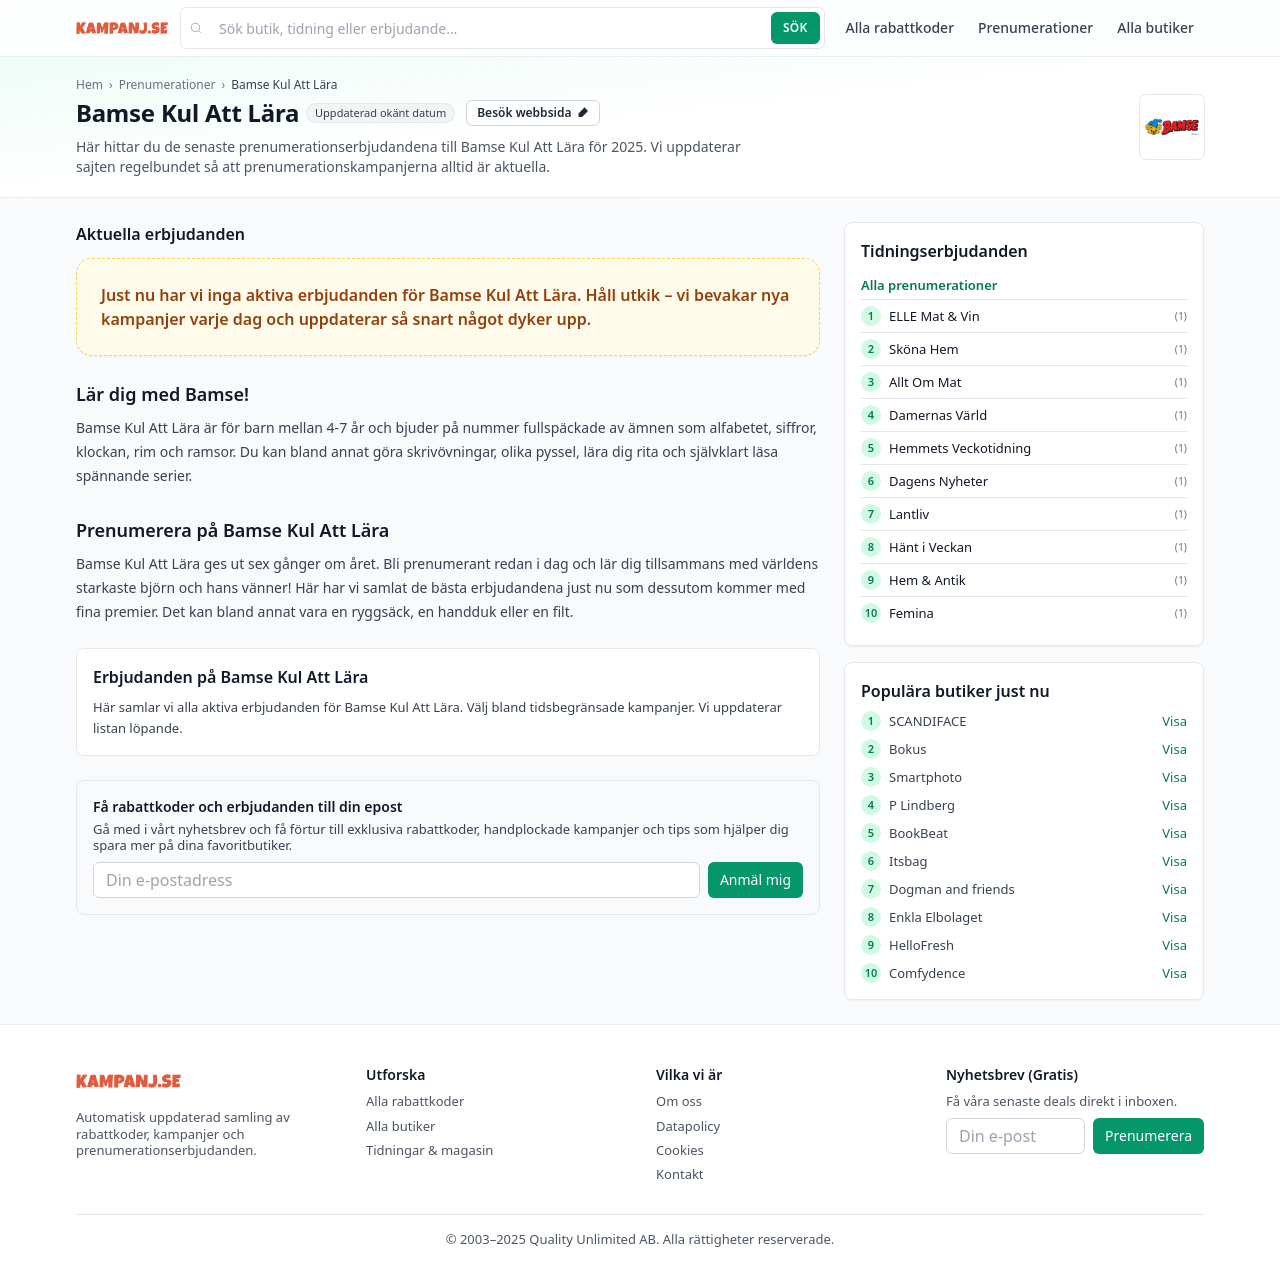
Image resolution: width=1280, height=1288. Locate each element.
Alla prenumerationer (929, 285)
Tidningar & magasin (429, 1150)
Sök (795, 27)
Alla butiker (1155, 27)
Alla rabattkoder (900, 27)
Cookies (680, 1150)
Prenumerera (1148, 1135)
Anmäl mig (755, 879)
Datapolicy (688, 1126)
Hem (89, 84)
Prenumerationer (1035, 27)
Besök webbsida (533, 112)
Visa (1174, 721)
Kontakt (680, 1174)
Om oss (679, 1101)
